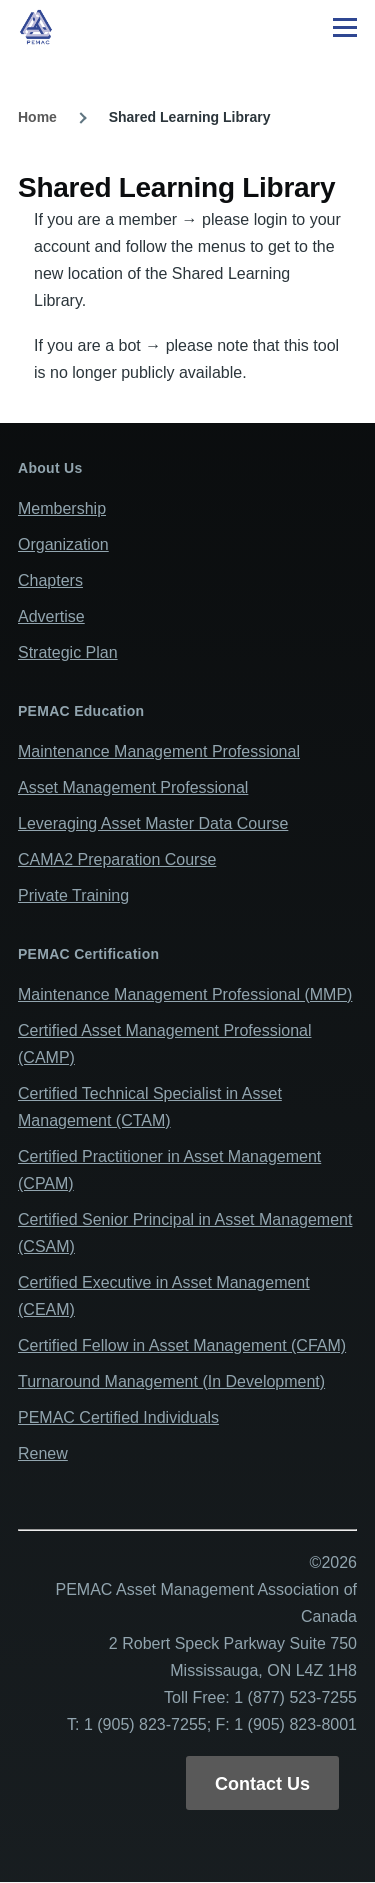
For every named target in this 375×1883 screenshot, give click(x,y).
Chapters (50, 580)
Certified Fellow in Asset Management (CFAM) (182, 1345)
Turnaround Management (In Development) (171, 1381)
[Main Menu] (345, 27)
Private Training (73, 895)
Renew (43, 1453)
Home (37, 117)
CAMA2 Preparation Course (117, 859)
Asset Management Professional (133, 787)
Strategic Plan (68, 652)
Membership (62, 508)
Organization (63, 544)
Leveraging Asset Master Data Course (153, 823)
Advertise (51, 616)
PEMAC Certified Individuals (118, 1417)
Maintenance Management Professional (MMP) (185, 994)
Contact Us (262, 1784)
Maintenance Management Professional (159, 751)
